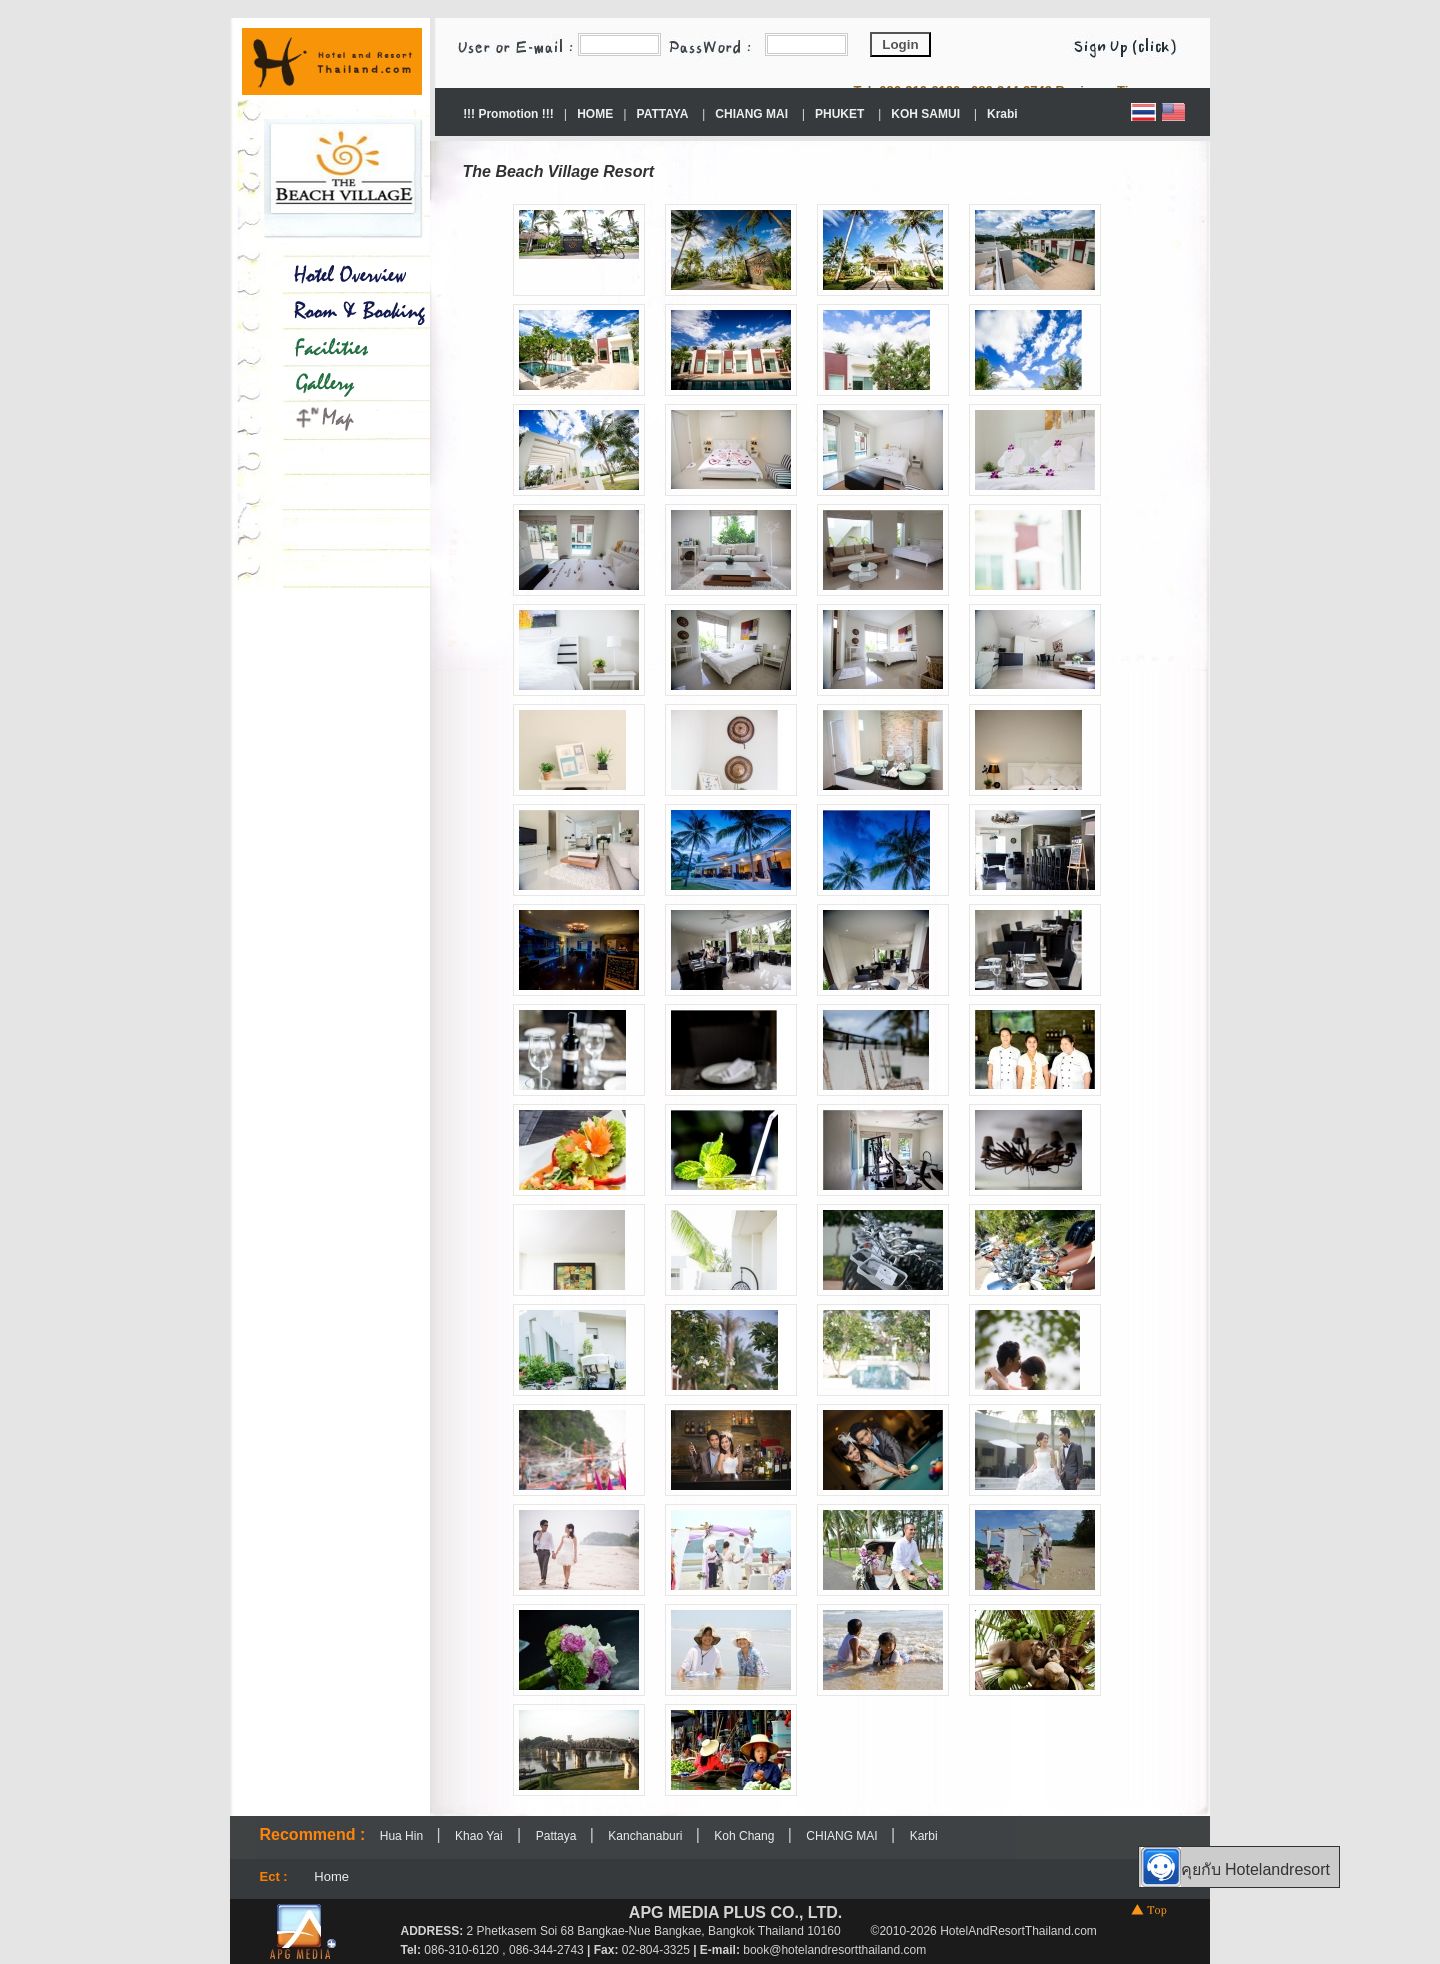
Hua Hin (403, 1836)
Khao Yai (479, 1836)
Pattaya (558, 1836)
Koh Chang (745, 1836)
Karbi (924, 1836)
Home (331, 1876)
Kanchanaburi (646, 1836)
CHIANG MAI (843, 1836)
